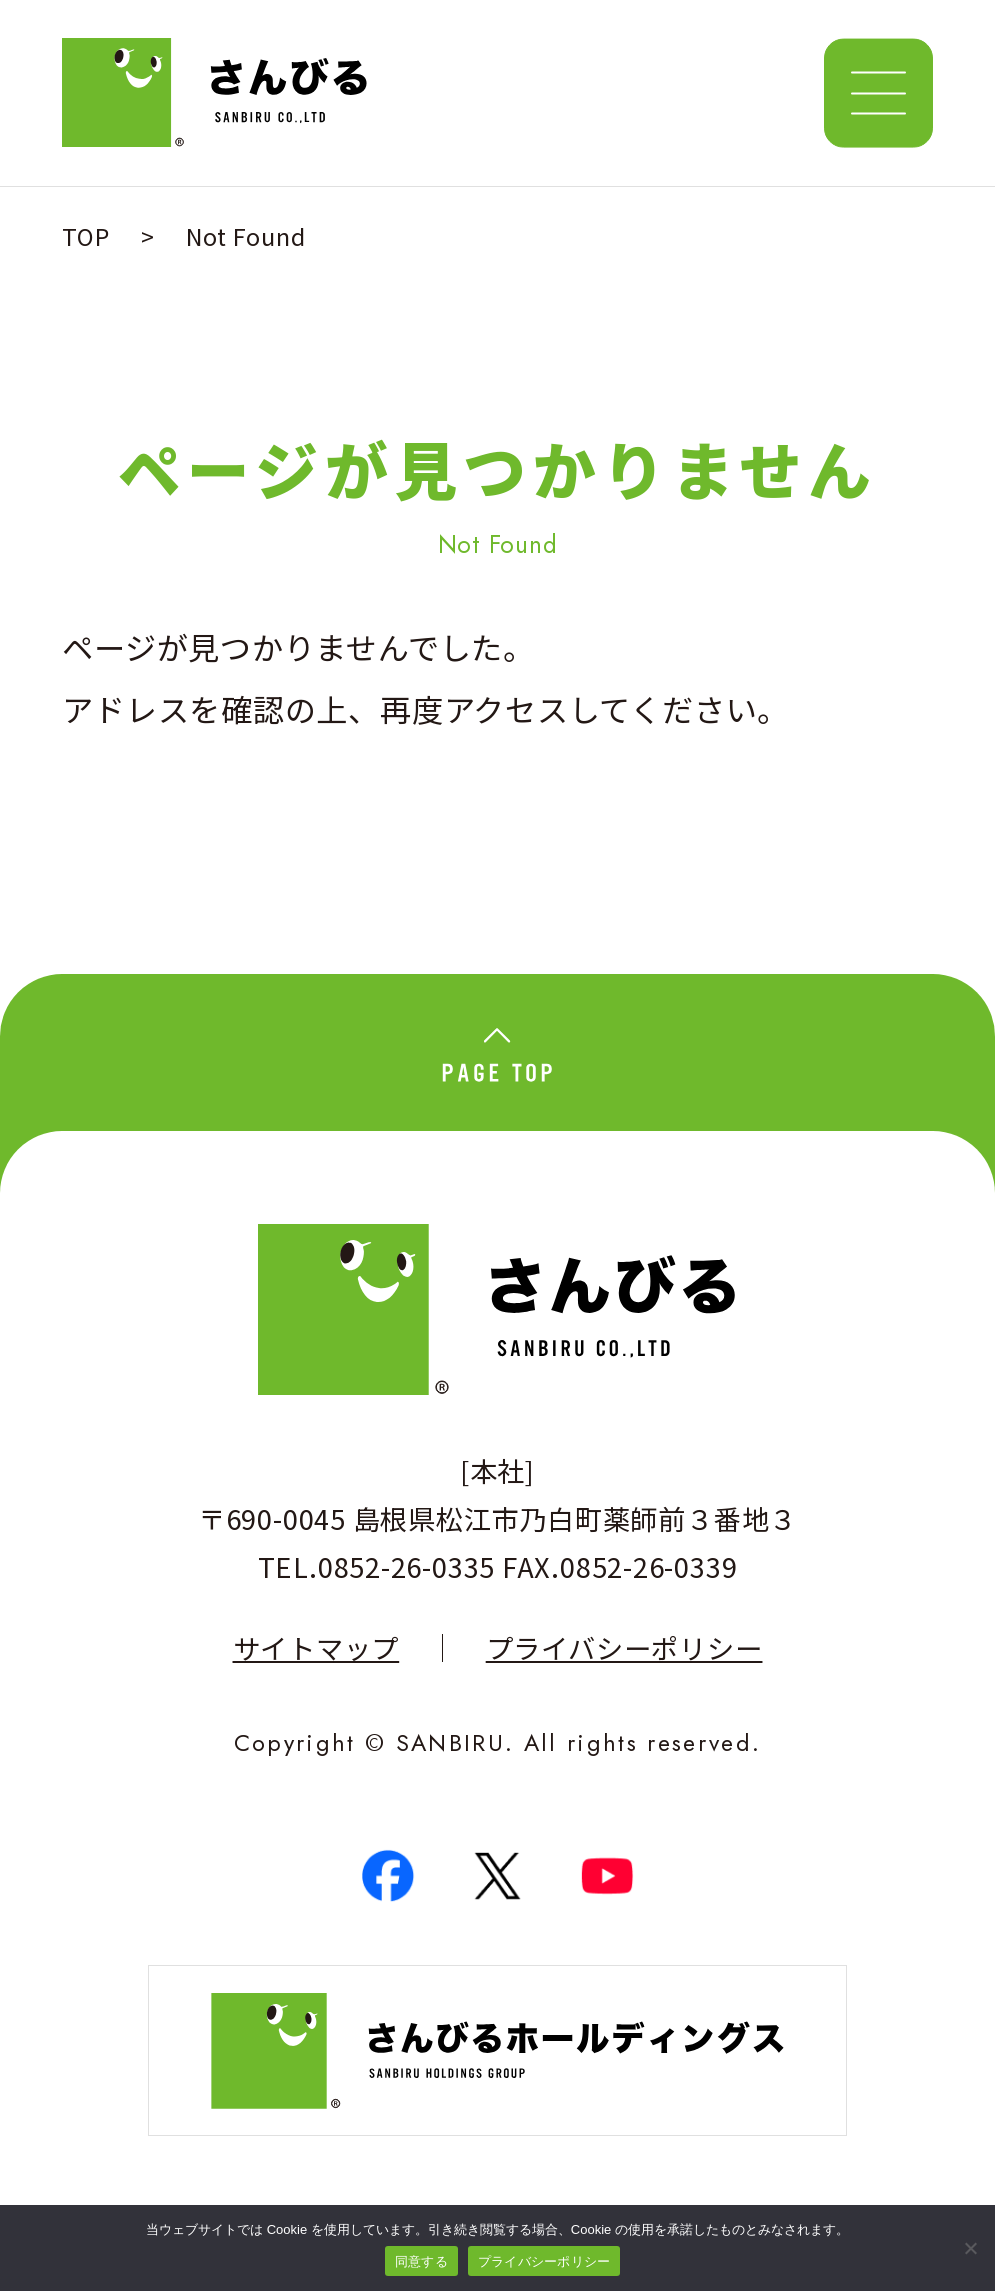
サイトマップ (316, 1647)
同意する (421, 2261)
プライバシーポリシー (624, 1647)
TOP (85, 236)
